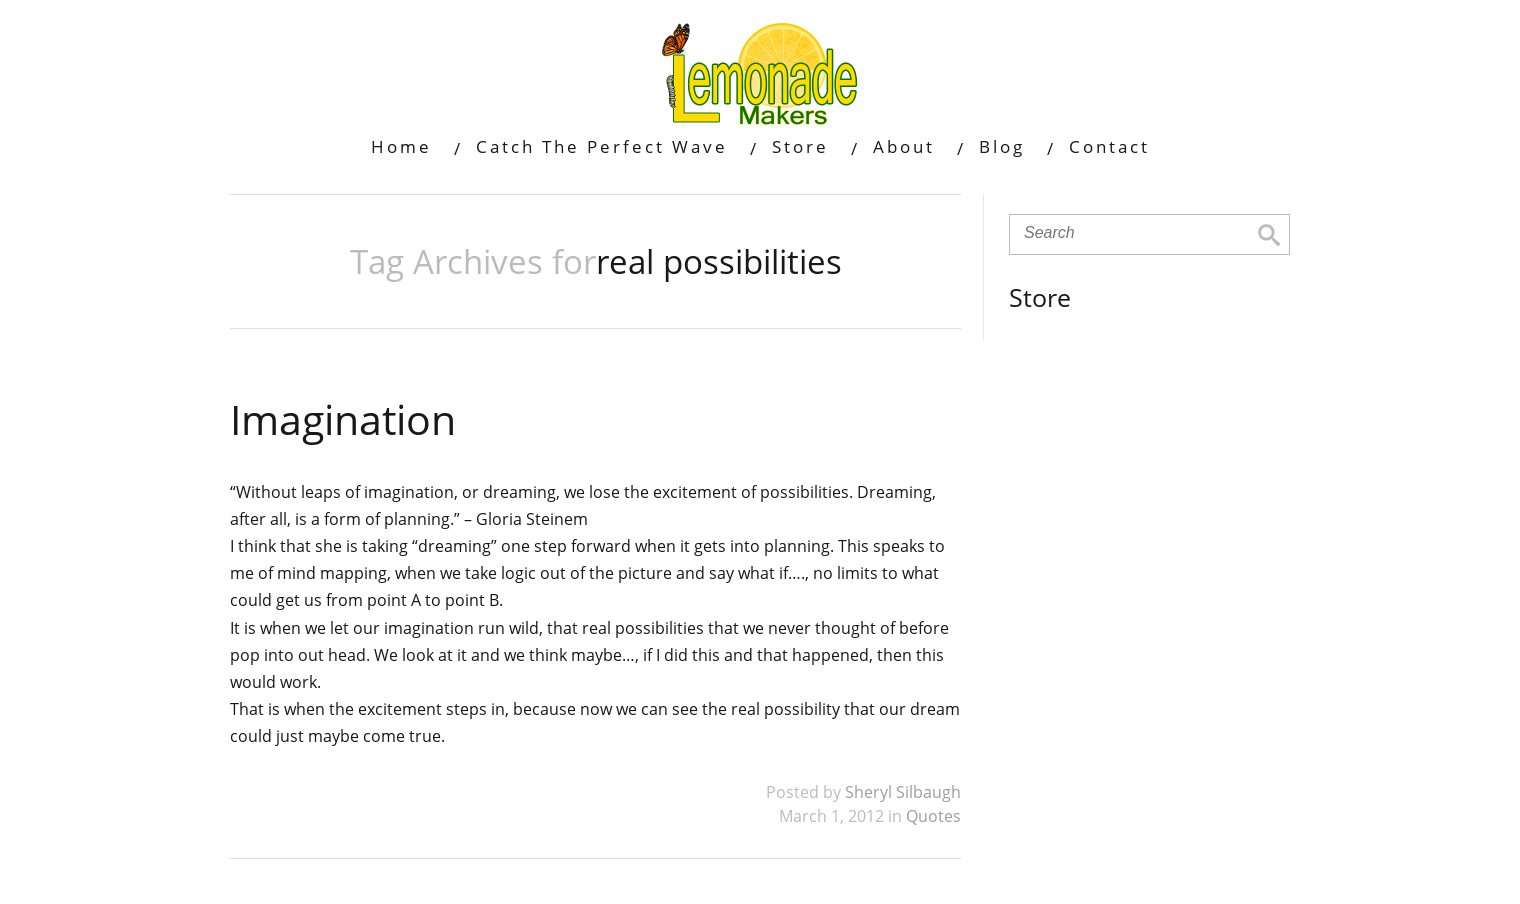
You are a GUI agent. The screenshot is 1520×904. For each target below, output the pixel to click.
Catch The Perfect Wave (602, 146)
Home (401, 146)
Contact (1109, 146)
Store (800, 146)
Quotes (933, 816)
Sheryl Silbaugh (903, 792)
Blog (1002, 146)
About (904, 146)
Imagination (343, 419)
